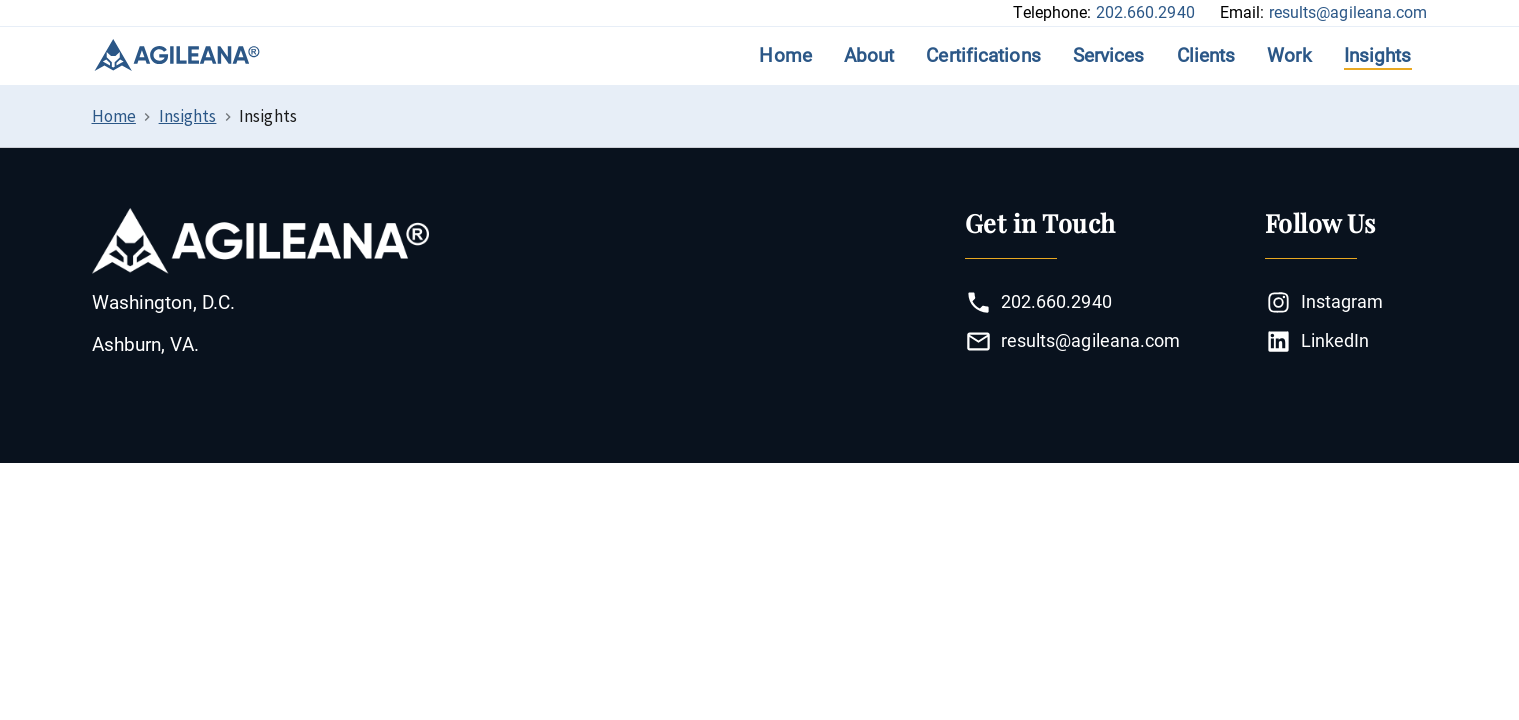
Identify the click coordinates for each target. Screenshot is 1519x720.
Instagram (1324, 302)
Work (1289, 55)
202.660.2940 (1145, 12)
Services (1109, 55)
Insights (1378, 55)
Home (785, 55)
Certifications (983, 55)
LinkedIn (1317, 341)
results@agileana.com (1348, 12)
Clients (1206, 55)
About (869, 55)
